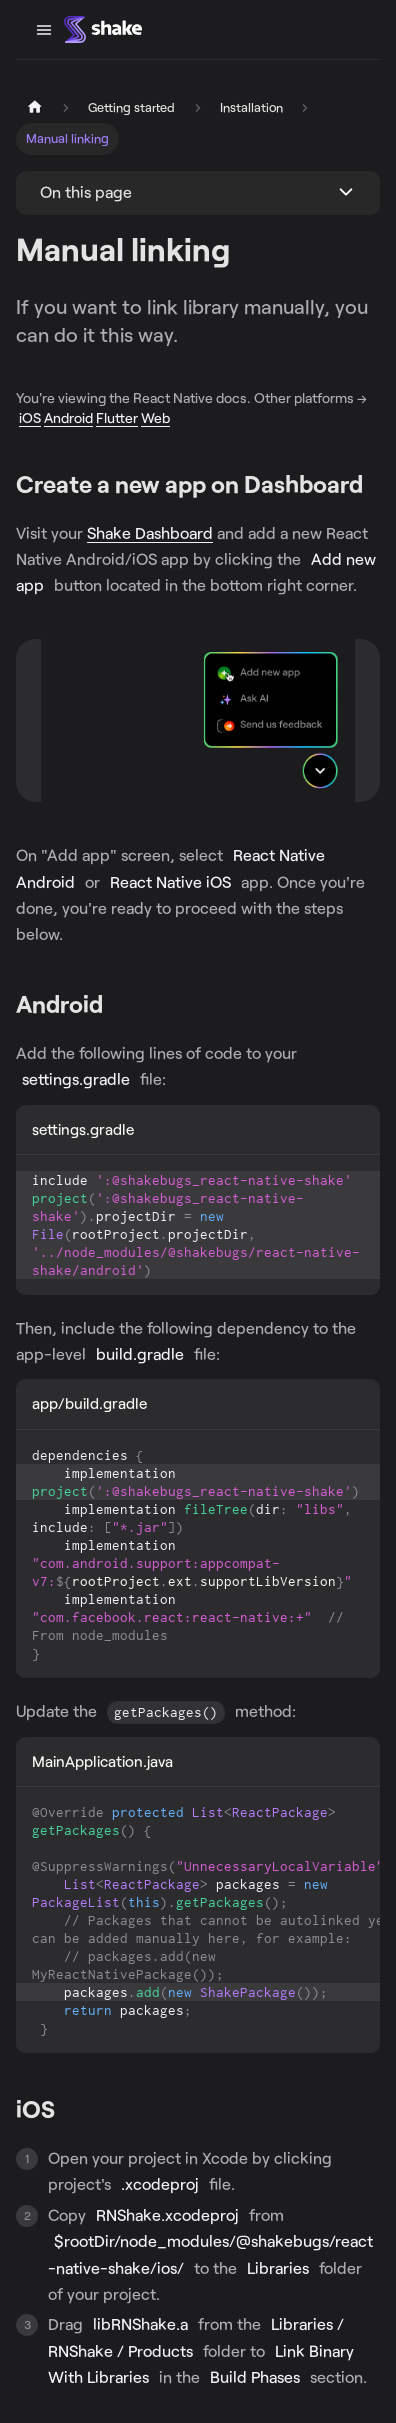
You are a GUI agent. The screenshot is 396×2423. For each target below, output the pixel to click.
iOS (30, 417)
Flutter (117, 417)
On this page (86, 191)
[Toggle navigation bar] (44, 30)
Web (155, 417)
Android (68, 417)
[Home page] (35, 107)
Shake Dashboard (150, 532)
